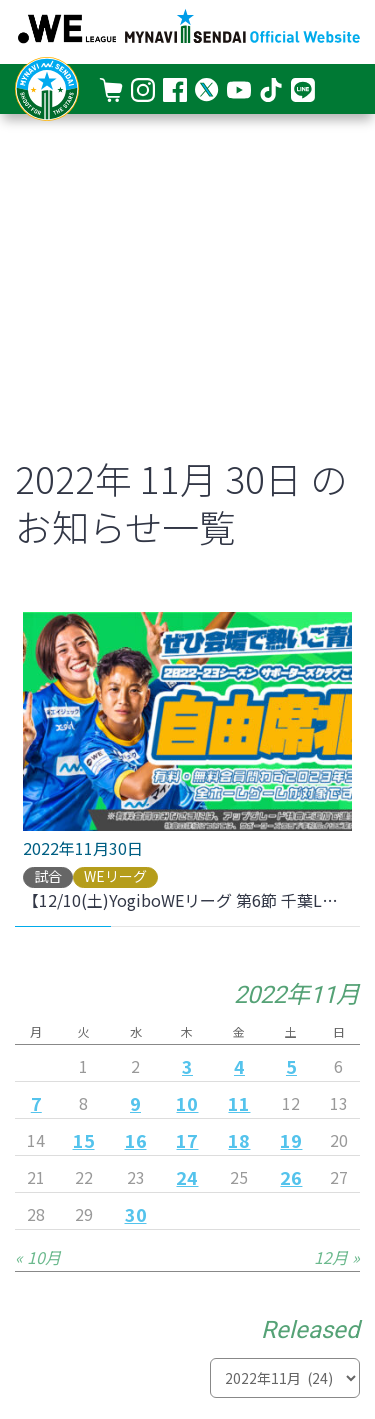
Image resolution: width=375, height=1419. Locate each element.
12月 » (337, 1257)
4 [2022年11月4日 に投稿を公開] (239, 1066)
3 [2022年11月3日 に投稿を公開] (187, 1066)
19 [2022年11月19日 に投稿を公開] (291, 1140)
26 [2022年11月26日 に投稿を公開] (291, 1177)
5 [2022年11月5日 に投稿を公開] (291, 1066)
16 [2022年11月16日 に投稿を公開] (136, 1140)
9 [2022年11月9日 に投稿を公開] (135, 1103)
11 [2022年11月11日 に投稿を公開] (239, 1103)
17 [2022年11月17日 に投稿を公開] (187, 1140)
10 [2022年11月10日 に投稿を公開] (187, 1103)
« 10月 (38, 1257)
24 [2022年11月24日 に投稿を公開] (187, 1177)
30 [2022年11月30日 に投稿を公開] (136, 1214)
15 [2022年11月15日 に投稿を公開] (84, 1140)
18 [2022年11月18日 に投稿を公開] (239, 1140)
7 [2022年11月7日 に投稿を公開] (36, 1103)
